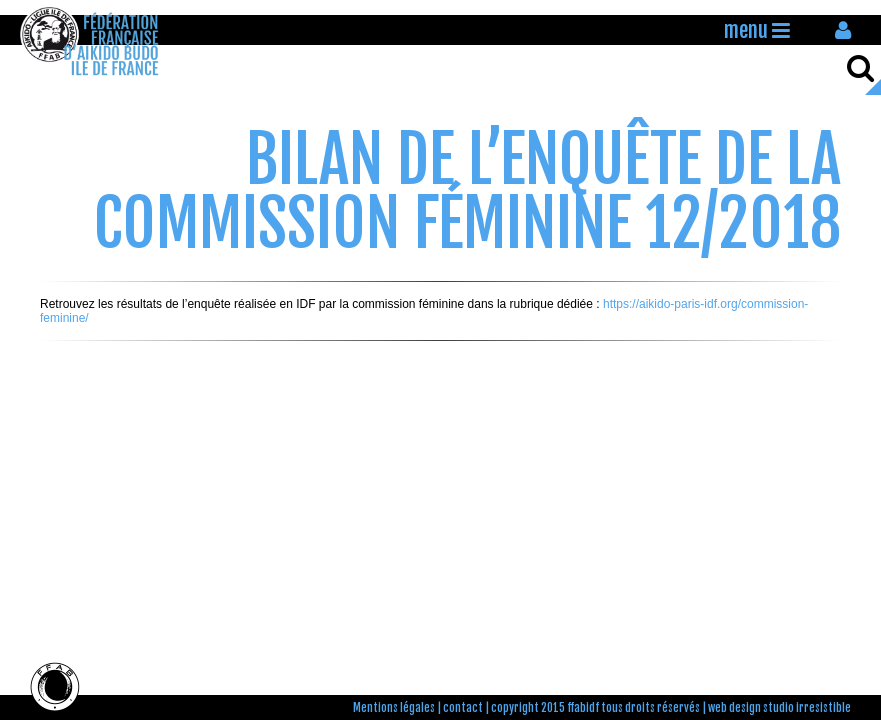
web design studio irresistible (779, 708)
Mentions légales (394, 708)
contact (463, 708)
